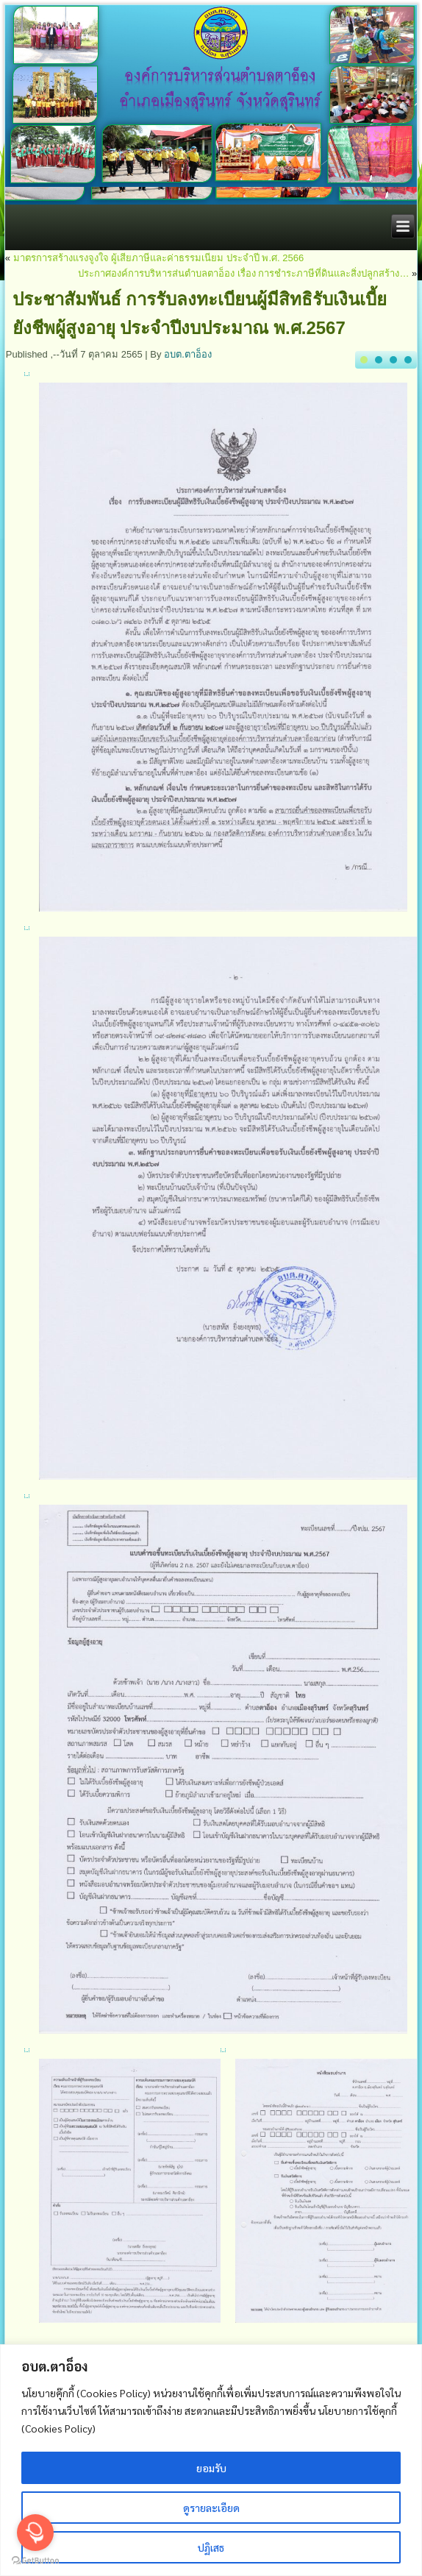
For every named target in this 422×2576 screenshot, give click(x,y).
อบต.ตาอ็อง (188, 354)
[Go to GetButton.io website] (35, 2561)
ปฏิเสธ (211, 2547)
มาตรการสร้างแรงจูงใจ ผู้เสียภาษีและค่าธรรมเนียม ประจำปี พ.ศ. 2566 (158, 257)
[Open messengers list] (35, 2532)
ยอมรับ (211, 2467)
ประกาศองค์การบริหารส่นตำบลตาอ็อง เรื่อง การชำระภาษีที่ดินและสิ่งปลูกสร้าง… (243, 273)
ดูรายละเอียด (211, 2507)
